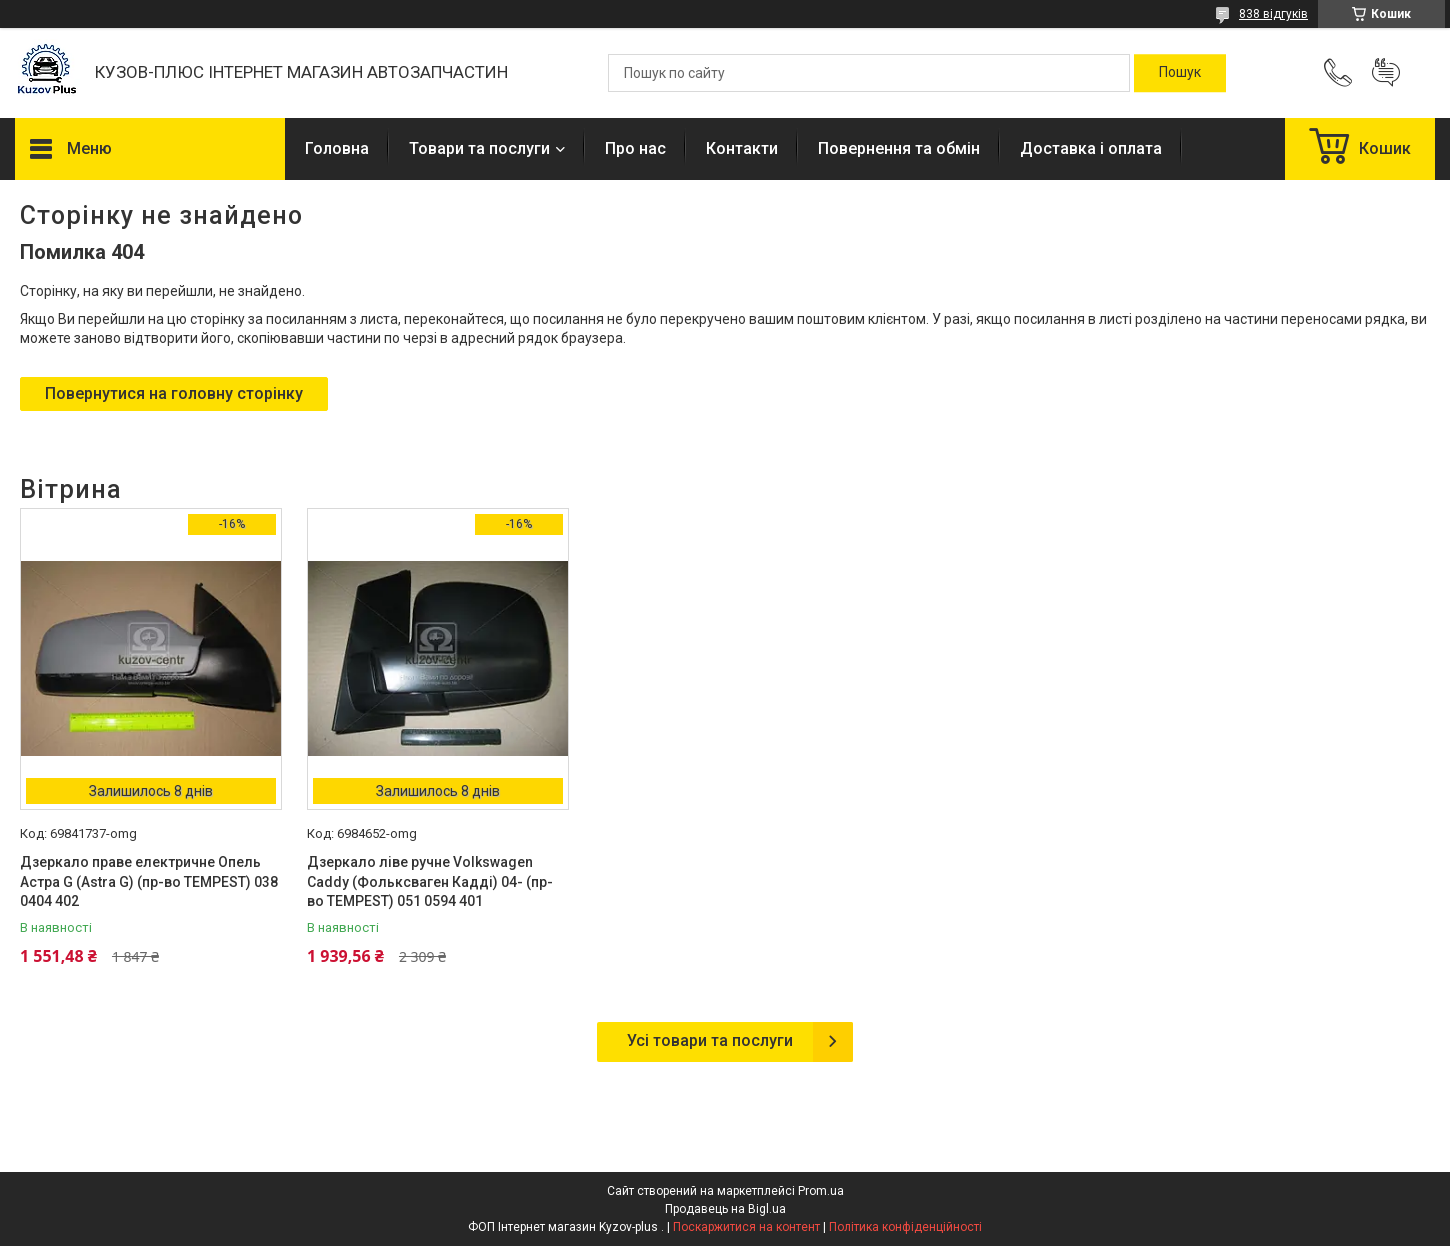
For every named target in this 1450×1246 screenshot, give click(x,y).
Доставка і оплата (1091, 148)
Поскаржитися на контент (746, 1227)
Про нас (635, 148)
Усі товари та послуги (710, 1040)
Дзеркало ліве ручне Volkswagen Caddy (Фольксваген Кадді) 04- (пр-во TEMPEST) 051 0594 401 (430, 881)
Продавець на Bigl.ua (725, 1209)
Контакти (742, 148)
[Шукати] (1180, 73)
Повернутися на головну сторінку (174, 393)
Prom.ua (821, 1191)
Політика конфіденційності (905, 1227)
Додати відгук (1386, 73)
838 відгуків (1273, 14)
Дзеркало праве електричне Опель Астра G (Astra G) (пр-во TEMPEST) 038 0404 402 (149, 881)
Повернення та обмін (899, 148)
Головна (337, 148)
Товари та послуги (479, 148)
